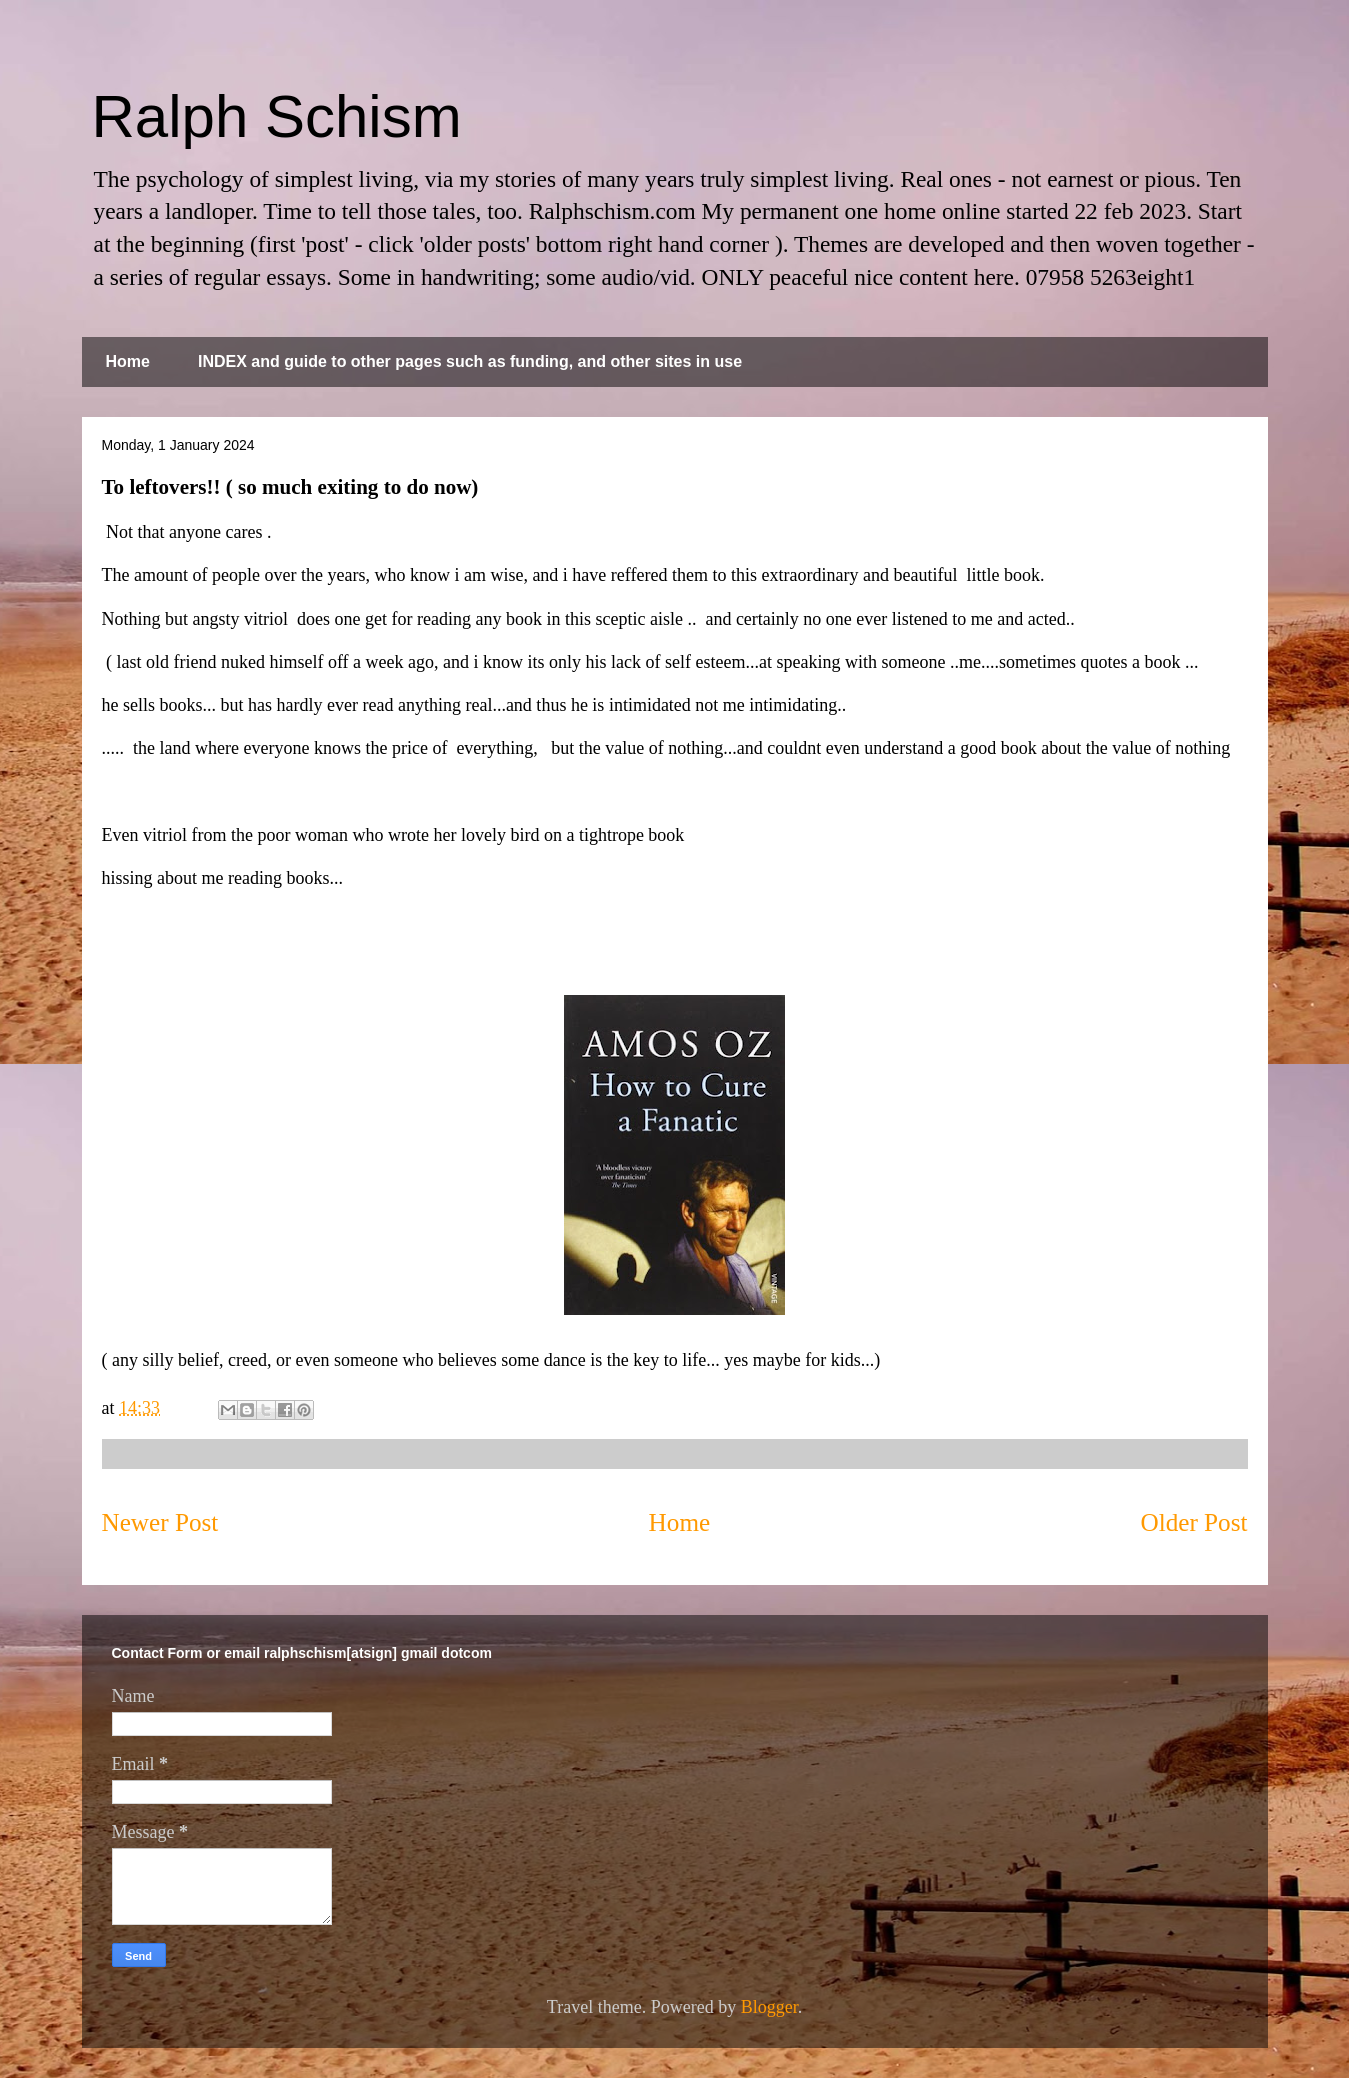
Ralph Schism (277, 116)
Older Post (1193, 1522)
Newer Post (160, 1522)
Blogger (769, 2007)
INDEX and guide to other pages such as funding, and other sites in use (470, 361)
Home (128, 361)
